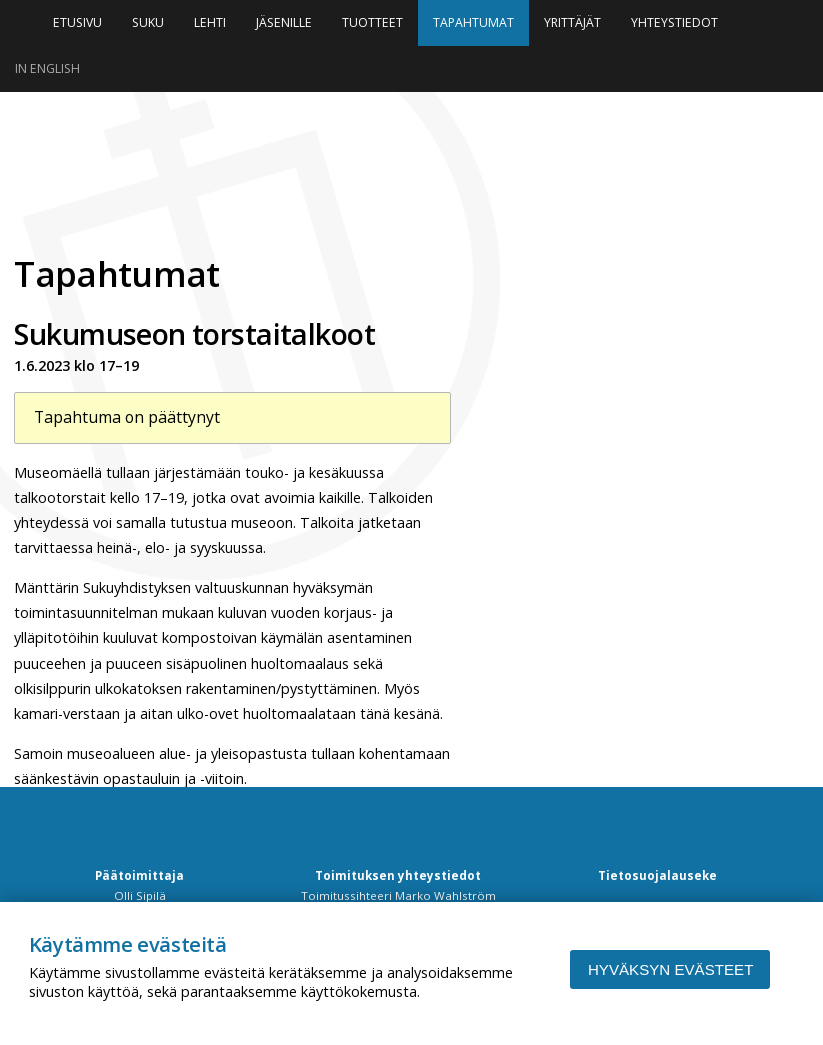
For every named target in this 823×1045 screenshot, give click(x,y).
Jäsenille (284, 22)
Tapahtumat (473, 22)
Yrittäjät (572, 22)
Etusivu (77, 22)
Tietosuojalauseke (657, 875)
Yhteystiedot (674, 22)
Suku (148, 22)
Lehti (210, 22)
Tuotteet (372, 22)
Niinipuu (214, 170)
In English (47, 68)
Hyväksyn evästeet (670, 969)
